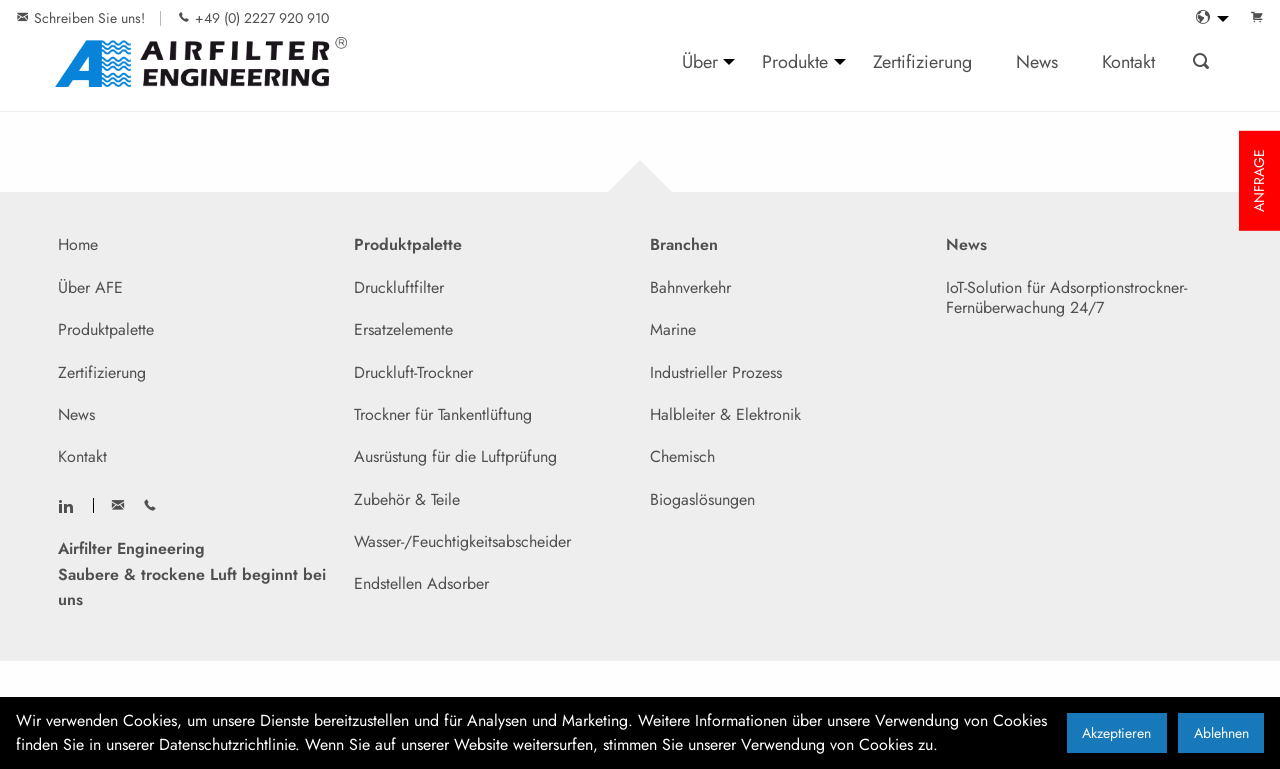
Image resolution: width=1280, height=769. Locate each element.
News (76, 414)
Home (78, 244)
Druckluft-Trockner (413, 372)
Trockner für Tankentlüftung (443, 414)
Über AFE (90, 287)
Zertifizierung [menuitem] (922, 61)
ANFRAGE (1259, 180)
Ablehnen (1221, 733)
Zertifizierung (102, 372)
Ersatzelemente (403, 329)
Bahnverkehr (690, 287)
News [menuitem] (1037, 61)
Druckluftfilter (399, 287)
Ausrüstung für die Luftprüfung (455, 456)
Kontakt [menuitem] (1128, 61)
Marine (673, 329)
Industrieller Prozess (716, 372)
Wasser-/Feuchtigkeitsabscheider (462, 541)
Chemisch (682, 456)
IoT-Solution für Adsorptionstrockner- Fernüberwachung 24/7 (1066, 297)
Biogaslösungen (702, 499)
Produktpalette (106, 329)
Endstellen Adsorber (421, 583)
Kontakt (82, 456)
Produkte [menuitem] (795, 61)
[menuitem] (1207, 18)
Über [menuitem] (700, 61)
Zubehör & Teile (407, 499)
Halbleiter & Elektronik (725, 414)
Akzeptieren (1116, 733)
